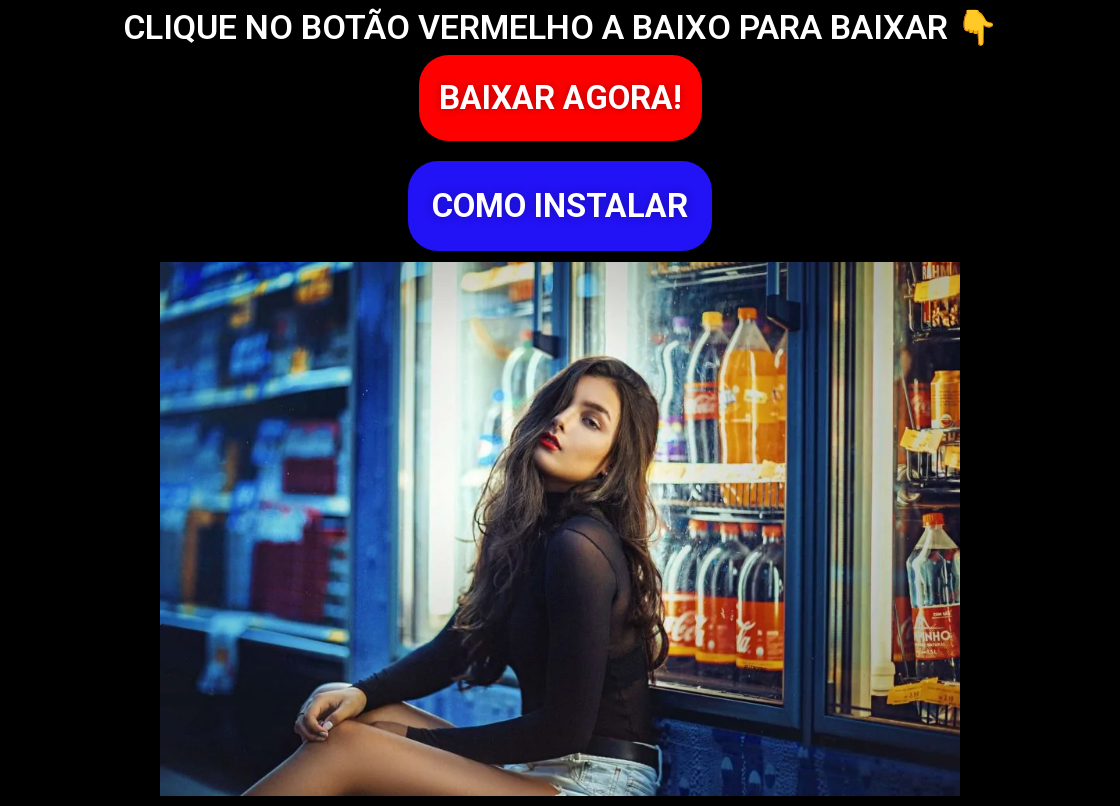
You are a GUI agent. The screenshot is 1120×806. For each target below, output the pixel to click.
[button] (560, 98)
